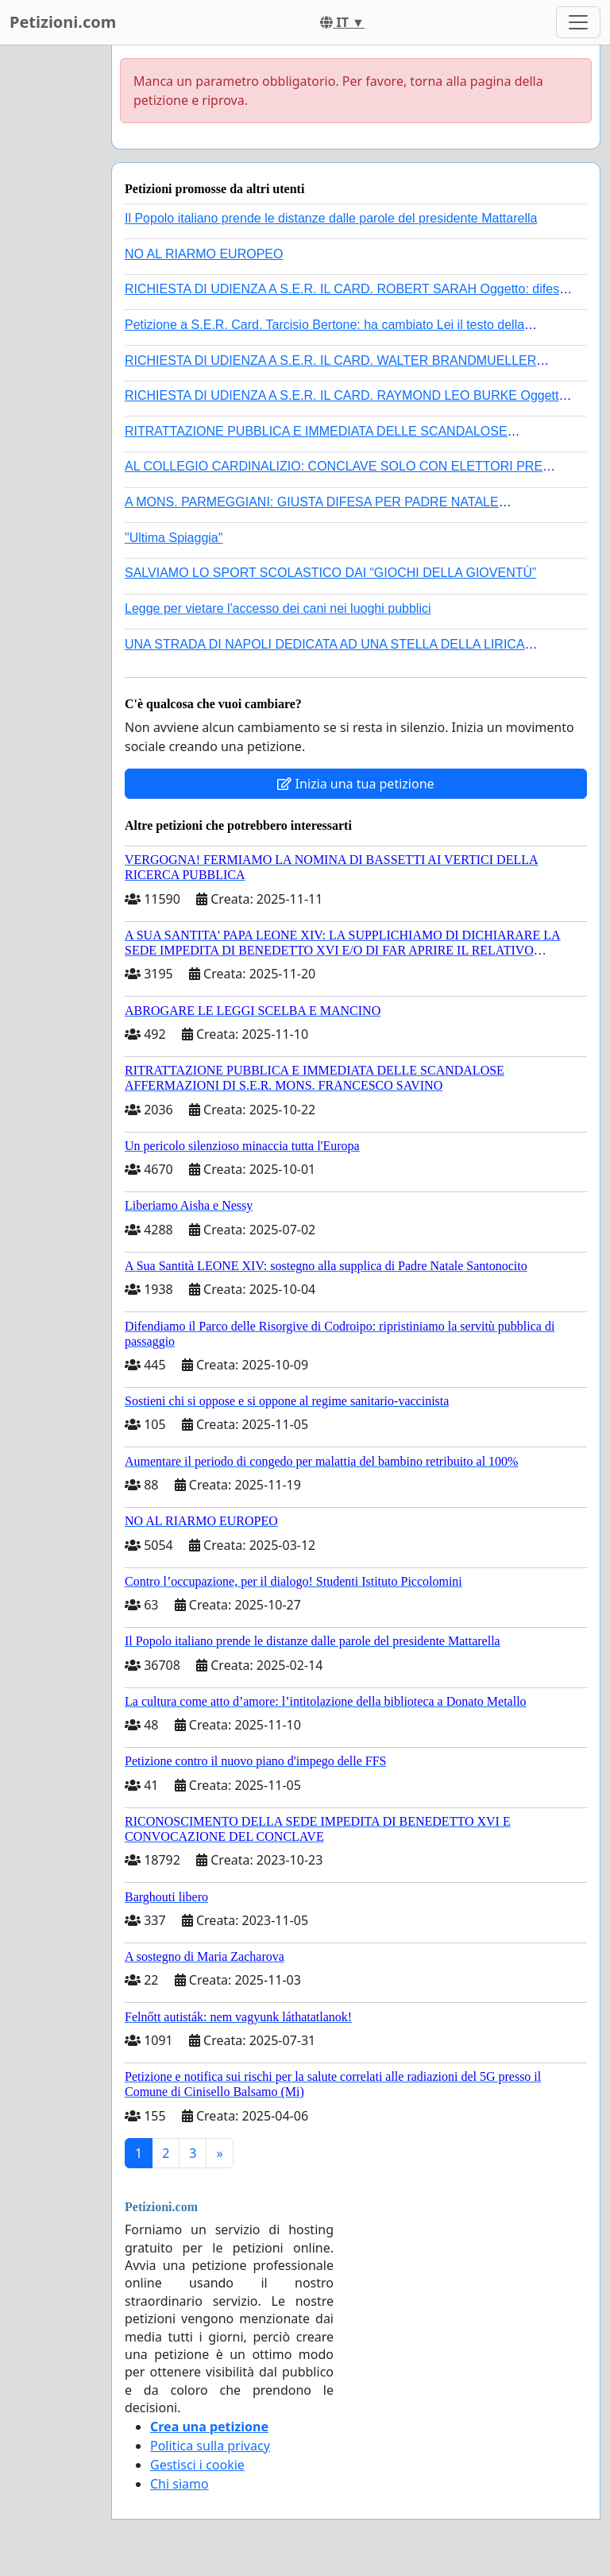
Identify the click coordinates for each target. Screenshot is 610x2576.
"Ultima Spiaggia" (173, 537)
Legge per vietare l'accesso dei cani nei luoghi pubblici (278, 608)
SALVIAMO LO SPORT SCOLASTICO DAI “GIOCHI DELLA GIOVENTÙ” (330, 572)
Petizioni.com (63, 22)
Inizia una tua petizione (355, 783)
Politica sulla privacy (210, 2445)
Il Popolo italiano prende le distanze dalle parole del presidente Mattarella (331, 218)
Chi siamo (179, 2484)
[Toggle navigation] (578, 22)
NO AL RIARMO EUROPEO (204, 254)
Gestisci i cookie (197, 2464)
